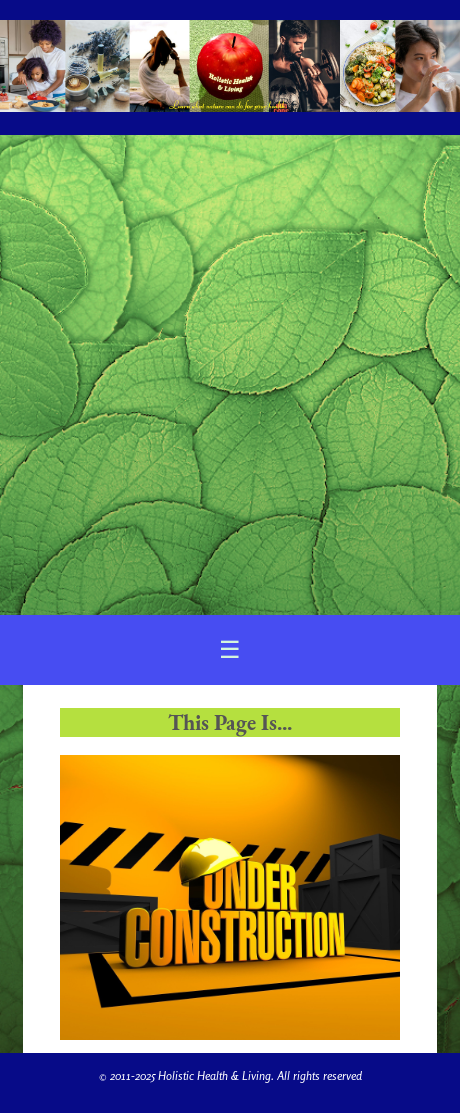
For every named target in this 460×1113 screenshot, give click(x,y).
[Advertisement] (230, 375)
